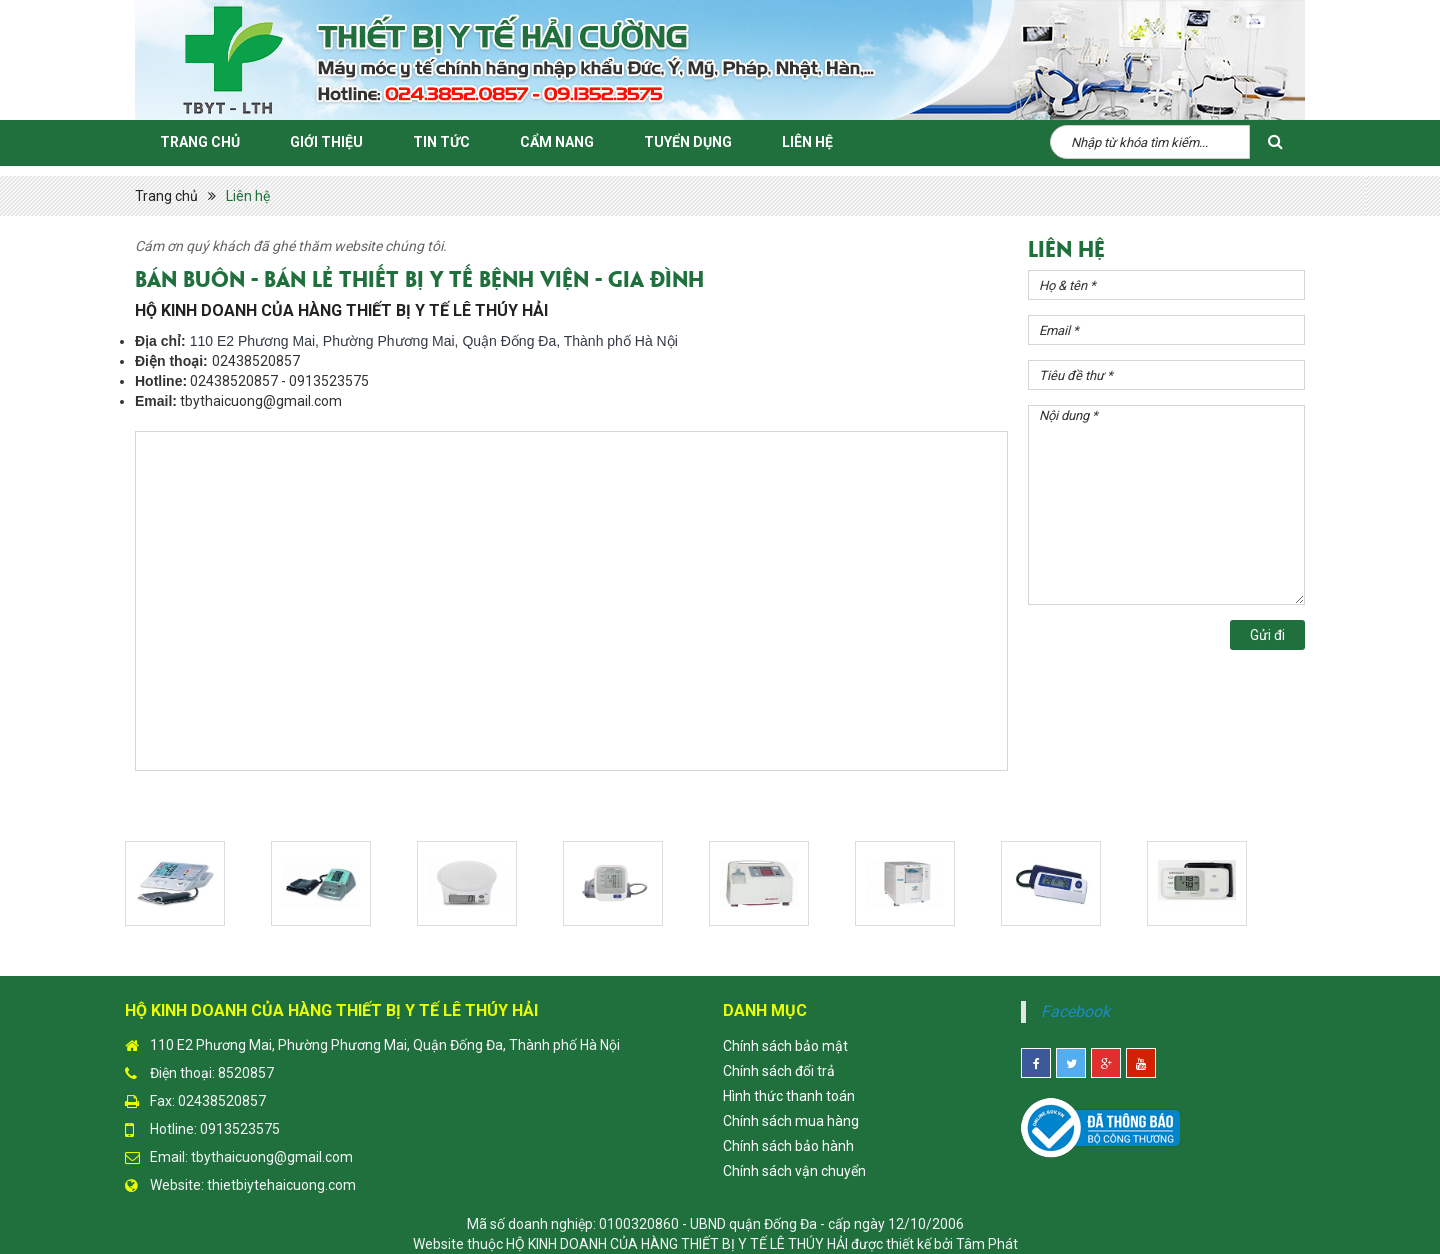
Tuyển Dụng (688, 142)
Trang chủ (200, 142)
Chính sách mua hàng (791, 1121)
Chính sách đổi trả (779, 1071)
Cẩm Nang (557, 142)
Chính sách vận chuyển (794, 1171)
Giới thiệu (326, 142)
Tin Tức (441, 142)
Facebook (1075, 1011)
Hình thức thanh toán (789, 1096)
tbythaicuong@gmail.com (272, 1157)
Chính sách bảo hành (788, 1146)
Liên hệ (807, 142)
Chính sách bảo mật (785, 1046)
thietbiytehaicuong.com (281, 1185)
